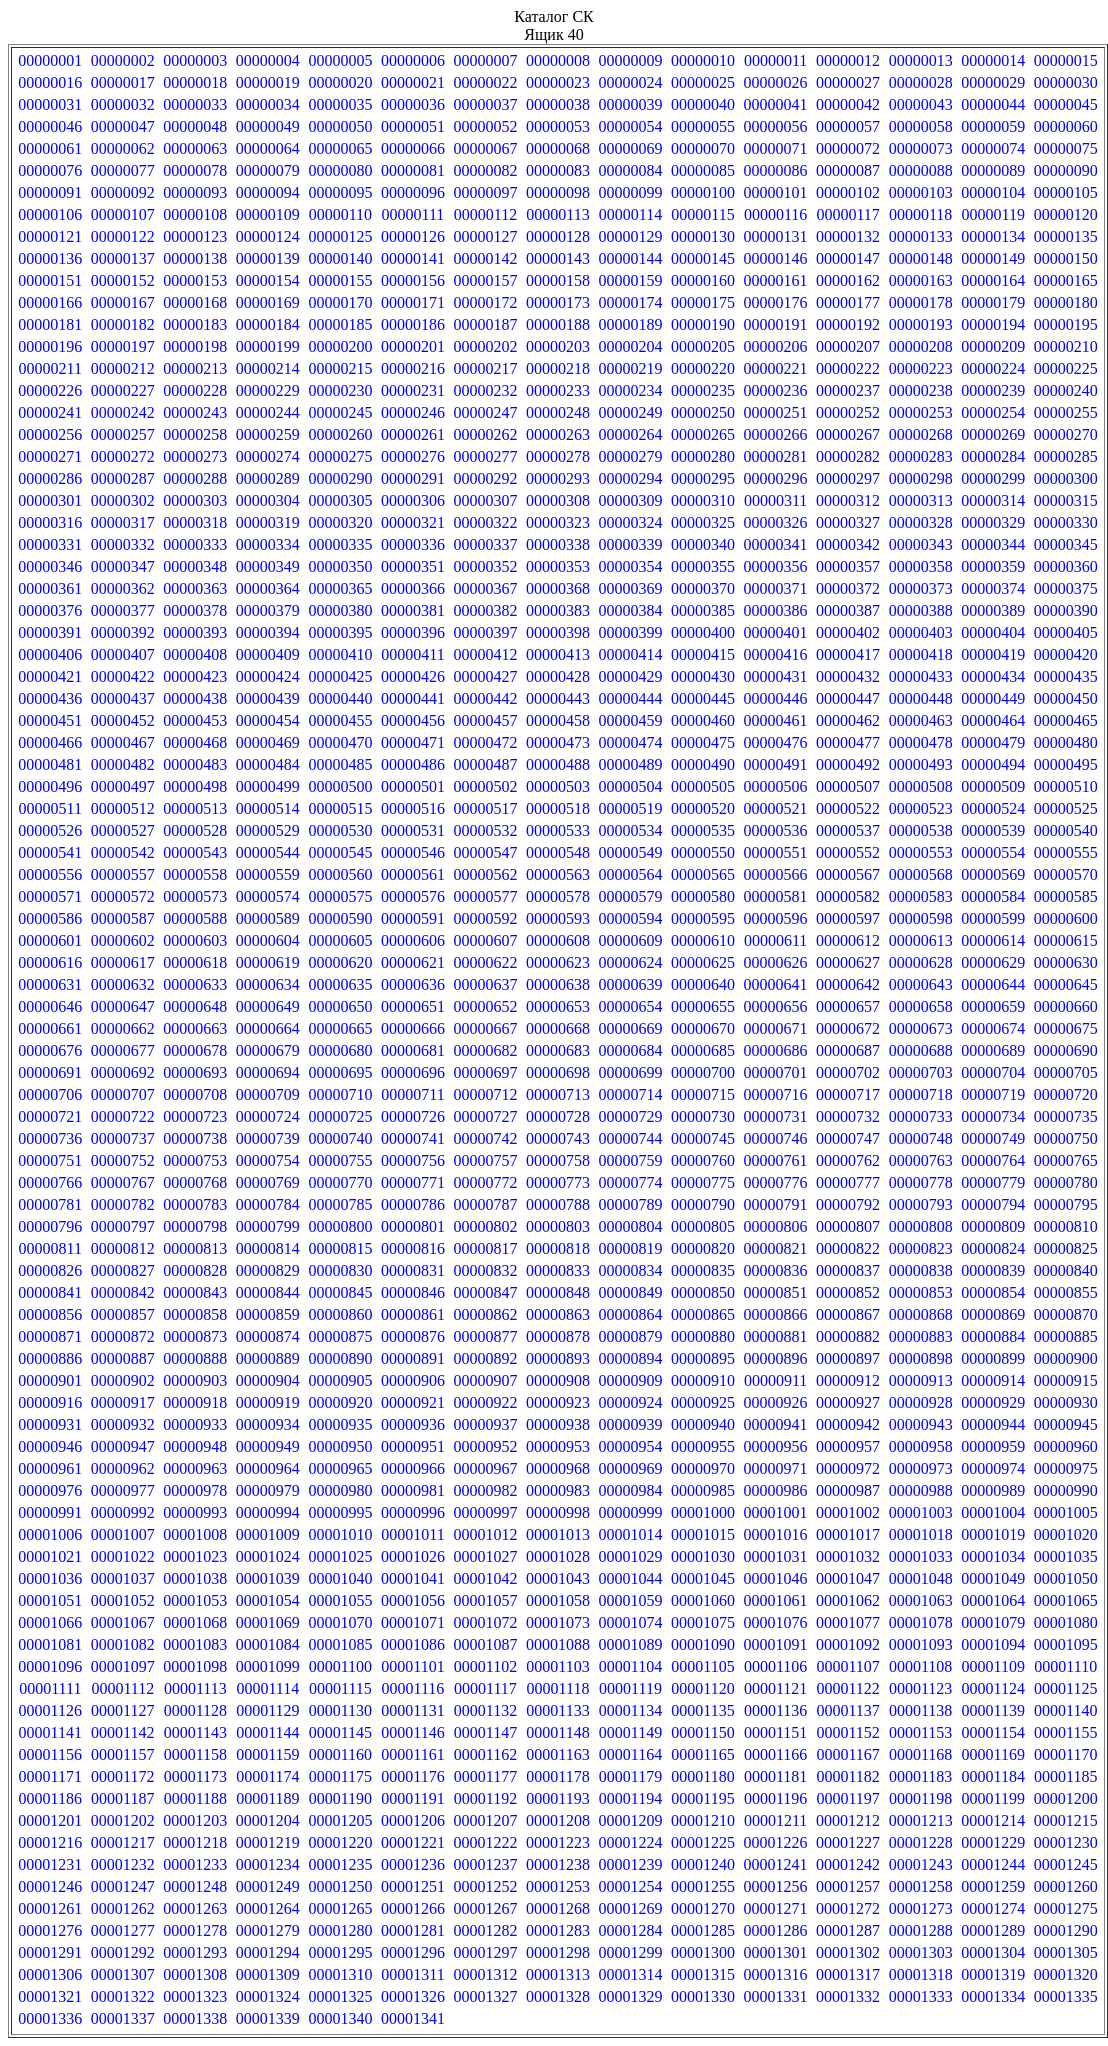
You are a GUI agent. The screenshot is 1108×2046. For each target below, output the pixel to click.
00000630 (1066, 962)
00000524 (993, 808)
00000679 (268, 1050)
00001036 (50, 1578)
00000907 (485, 1380)
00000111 (413, 214)
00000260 (340, 434)
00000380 (340, 610)
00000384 (631, 610)
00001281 (413, 1930)
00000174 (631, 302)
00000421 (50, 676)
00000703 (921, 1072)
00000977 (123, 1490)
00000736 (50, 1138)
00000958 (921, 1446)
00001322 (123, 1996)
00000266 (776, 434)
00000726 (413, 1116)
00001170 (1065, 1754)
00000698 (558, 1072)
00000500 (340, 786)
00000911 (775, 1380)
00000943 (921, 1424)
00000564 (631, 874)
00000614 (993, 940)
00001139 (992, 1710)
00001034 (993, 1556)
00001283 (558, 1930)
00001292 (123, 1952)
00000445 (703, 698)
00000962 (123, 1468)
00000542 (123, 852)
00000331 (50, 544)
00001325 (340, 1996)
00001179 (630, 1776)
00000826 (50, 1270)
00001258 (921, 1886)
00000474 (631, 742)
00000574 (268, 896)
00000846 (413, 1292)
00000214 (268, 368)
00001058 (558, 1600)
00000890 (340, 1358)
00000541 (50, 852)
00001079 (993, 1622)
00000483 (195, 764)
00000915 (1066, 1380)
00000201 (413, 346)
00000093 (195, 192)
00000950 (340, 1446)
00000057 (848, 126)
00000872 (123, 1336)
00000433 (921, 676)
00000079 (268, 170)
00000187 (485, 324)
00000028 (921, 82)
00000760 (703, 1160)
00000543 (195, 852)
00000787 (485, 1204)
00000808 (921, 1226)
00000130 (703, 236)
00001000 (703, 1512)
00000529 (268, 830)
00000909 (631, 1380)
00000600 (1066, 918)
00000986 (776, 1490)
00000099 (631, 192)
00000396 (413, 632)
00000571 (50, 896)
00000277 (485, 456)
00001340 (340, 2018)
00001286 (776, 1930)
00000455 (340, 720)
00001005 (1066, 1512)
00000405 (1066, 632)
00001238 (558, 1864)
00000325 (703, 522)
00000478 (921, 742)
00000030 (1066, 82)
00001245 (1066, 1864)
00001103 (557, 1666)
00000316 (50, 522)
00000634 (268, 984)
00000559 (268, 874)
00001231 (50, 1864)
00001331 (776, 1996)
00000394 (268, 632)
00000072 (848, 148)
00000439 (268, 698)
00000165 (1066, 280)
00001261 (50, 1908)
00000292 (485, 478)
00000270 (1066, 434)
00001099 (268, 1666)
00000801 (413, 1226)
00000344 (993, 544)
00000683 (558, 1050)
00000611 (775, 940)
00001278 (195, 1930)
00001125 (1065, 1688)
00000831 (413, 1270)
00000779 (993, 1182)
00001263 (195, 1908)
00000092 (123, 192)
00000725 (340, 1116)
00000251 (776, 412)
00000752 (123, 1160)
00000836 (776, 1270)
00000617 (123, 962)
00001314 (631, 1974)
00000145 (703, 258)
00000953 (558, 1446)
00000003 (195, 60)
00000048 (195, 126)
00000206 (776, 346)
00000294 (631, 478)
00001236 (413, 1864)
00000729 (631, 1116)
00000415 (703, 654)
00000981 (413, 1490)
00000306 (413, 500)
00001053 (195, 1600)
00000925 (703, 1402)
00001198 (920, 1798)
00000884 (993, 1336)
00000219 (631, 368)
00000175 (703, 302)
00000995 (340, 1512)
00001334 (993, 1996)
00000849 (631, 1292)
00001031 (776, 1556)
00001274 (993, 1908)
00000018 (195, 82)
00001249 (268, 1886)
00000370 (703, 588)
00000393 (195, 632)
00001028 (558, 1556)
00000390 (1066, 610)
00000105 (1066, 192)
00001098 (195, 1666)
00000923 (558, 1402)
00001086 (413, 1644)
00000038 (558, 104)
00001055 (340, 1600)
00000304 (268, 500)
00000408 (195, 654)
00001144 (267, 1732)
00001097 (123, 1666)
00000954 (631, 1446)
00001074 (631, 1622)
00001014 (631, 1534)
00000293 (558, 478)
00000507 (848, 786)
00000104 (993, 192)
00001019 (993, 1534)
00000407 (123, 654)
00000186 (413, 324)
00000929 (993, 1402)
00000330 (1066, 522)
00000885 (1066, 1336)
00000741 (413, 1138)
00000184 (268, 324)
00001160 (340, 1754)
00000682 (485, 1050)
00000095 (340, 192)
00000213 (195, 368)
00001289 (993, 1930)
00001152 (847, 1732)
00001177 (485, 1776)
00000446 (776, 698)
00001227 (848, 1842)
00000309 (631, 500)
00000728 (558, 1116)
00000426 (413, 676)
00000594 (631, 918)
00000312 (848, 500)
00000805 (703, 1226)
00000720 (1066, 1094)
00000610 (703, 940)
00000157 (485, 280)
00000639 (631, 984)
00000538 (921, 830)
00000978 (195, 1490)
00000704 (993, 1072)
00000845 (340, 1292)
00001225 (703, 1842)
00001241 (776, 1864)
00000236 (776, 390)
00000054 (631, 126)
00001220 (340, 1842)
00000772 (485, 1182)
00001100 (340, 1666)
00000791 (776, 1204)
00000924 (631, 1402)
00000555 (1066, 852)
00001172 (122, 1776)
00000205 (703, 346)
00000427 (485, 676)
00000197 (123, 346)
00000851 (776, 1292)
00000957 (848, 1446)
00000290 (340, 478)
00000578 (558, 896)
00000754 (268, 1160)
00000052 (485, 126)
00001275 (1066, 1908)
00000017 (123, 82)
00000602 (123, 940)
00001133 (557, 1710)
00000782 (123, 1204)
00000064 (268, 148)
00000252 (848, 412)
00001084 (268, 1644)
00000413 (558, 654)
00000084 (631, 170)
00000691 (50, 1072)
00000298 (921, 478)
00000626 (776, 962)
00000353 (558, 566)
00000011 (775, 60)
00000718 (921, 1094)
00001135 (702, 1710)
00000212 (123, 368)
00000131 (776, 236)
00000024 (631, 82)
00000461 (776, 720)
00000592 (485, 918)
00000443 (558, 698)
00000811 (50, 1248)
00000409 (268, 654)
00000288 (195, 478)
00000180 (1066, 302)
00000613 (921, 940)
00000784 (268, 1204)
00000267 (848, 434)
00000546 (413, 852)
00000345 (1066, 544)
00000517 (485, 808)
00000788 (558, 1204)
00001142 (122, 1732)
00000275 (340, 456)
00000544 (268, 852)
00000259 (268, 434)
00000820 (703, 1248)
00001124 (992, 1688)
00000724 (268, 1116)
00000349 (268, 566)
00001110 (1065, 1666)
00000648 (195, 1006)
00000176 (776, 302)
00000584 (993, 896)
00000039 (631, 104)
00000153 (195, 280)
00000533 (558, 830)
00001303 (921, 1952)
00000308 (558, 500)
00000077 (123, 170)
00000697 (485, 1072)
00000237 (848, 390)
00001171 (50, 1776)
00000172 (485, 302)
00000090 (1066, 170)
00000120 (1066, 214)
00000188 (558, 324)
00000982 (485, 1490)
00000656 (776, 1006)
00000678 (195, 1050)
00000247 (485, 412)
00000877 (485, 1336)
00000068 (558, 148)
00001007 (123, 1534)
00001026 (413, 1556)
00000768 (195, 1182)
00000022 (485, 82)
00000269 (993, 434)
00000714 (631, 1094)
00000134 (993, 236)
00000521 (776, 808)
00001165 (702, 1754)
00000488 (558, 764)
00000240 (1066, 390)
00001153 (920, 1732)
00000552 (848, 852)
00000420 (1066, 654)
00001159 (267, 1754)
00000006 (413, 60)
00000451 (50, 720)
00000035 (340, 104)
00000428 (558, 676)
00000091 (50, 192)
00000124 (268, 236)
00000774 (631, 1182)
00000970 (703, 1468)
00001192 (485, 1798)
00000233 (558, 390)
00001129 (267, 1710)
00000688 (921, 1050)
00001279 (268, 1930)
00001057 (485, 1600)
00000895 (703, 1358)
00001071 (413, 1622)
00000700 (703, 1072)
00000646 (50, 1006)
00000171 (413, 302)
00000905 (340, 1380)
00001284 (631, 1930)
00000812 (123, 1248)
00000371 (776, 588)
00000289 (268, 478)
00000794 (993, 1204)
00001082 (123, 1644)
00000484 (268, 764)
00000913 (921, 1380)
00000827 (123, 1270)
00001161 (412, 1754)
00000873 (195, 1336)
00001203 (195, 1820)
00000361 (50, 588)
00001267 (485, 1908)
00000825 (1066, 1248)
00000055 (703, 126)
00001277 (123, 1930)
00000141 (413, 258)
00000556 (50, 874)
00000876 (413, 1336)
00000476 (776, 742)
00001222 (485, 1842)
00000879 (631, 1336)
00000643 (921, 984)
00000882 (848, 1336)
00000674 (993, 1028)
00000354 (631, 566)
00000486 (413, 764)
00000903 (195, 1380)
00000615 (1066, 940)
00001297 (485, 1952)
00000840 (1066, 1270)
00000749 (993, 1138)
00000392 (123, 632)
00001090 (703, 1644)
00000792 (848, 1204)
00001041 (413, 1578)
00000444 (631, 698)
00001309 (268, 1974)
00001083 (195, 1644)
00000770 (340, 1182)
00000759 (631, 1160)
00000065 (340, 148)
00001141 (50, 1732)
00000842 (123, 1292)
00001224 (631, 1842)
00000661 (50, 1028)
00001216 (50, 1842)
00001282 (485, 1930)
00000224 (993, 368)
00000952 (485, 1446)
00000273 (195, 456)
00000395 (340, 632)
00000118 (920, 214)
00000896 (776, 1358)
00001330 (703, 1996)
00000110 (340, 214)
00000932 (123, 1424)
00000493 (921, 764)
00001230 (1066, 1842)
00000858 (195, 1314)
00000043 (921, 104)
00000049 (268, 126)
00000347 (123, 566)
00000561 (413, 874)
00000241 (50, 412)
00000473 (558, 742)
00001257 (848, 1886)
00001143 (195, 1732)
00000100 (703, 192)
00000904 (268, 1380)
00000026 (776, 82)
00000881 (776, 1336)
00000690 (1066, 1050)
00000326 (776, 522)
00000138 (195, 258)
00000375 (1066, 588)
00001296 (413, 1952)
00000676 (50, 1050)
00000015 (1066, 60)
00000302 (123, 500)
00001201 (50, 1820)
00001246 (50, 1886)
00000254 (993, 412)
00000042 (848, 104)
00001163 (557, 1754)
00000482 (123, 764)
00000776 (776, 1182)
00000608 (558, 940)
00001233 (195, 1864)
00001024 (268, 1556)
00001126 (50, 1710)
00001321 (50, 1996)
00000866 (776, 1314)
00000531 (413, 830)
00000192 (848, 324)
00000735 (1066, 1116)
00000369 (631, 588)
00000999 (631, 1512)
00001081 (50, 1644)
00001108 (920, 1666)
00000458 (558, 720)
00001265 (340, 1908)
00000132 (848, 236)
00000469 (268, 742)
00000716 (776, 1094)
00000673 (921, 1028)
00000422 (123, 676)
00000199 (268, 346)
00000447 (848, 698)
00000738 (195, 1138)
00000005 (340, 60)
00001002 (848, 1512)
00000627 (848, 962)
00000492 (848, 764)
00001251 (413, 1886)
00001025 (340, 1556)
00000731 (776, 1116)
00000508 (921, 786)
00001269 (631, 1908)
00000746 (776, 1138)
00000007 (485, 60)
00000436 (50, 698)
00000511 (50, 808)
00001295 (340, 1952)
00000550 (703, 852)
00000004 (268, 60)
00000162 (848, 280)
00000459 (631, 720)
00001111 (50, 1688)
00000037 (485, 104)
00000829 (268, 1270)
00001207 (485, 1820)
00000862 (485, 1314)
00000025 (703, 82)
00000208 (921, 346)
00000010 (703, 60)
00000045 (1066, 104)
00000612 (848, 940)
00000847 (485, 1292)
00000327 (848, 522)
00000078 (195, 170)
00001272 (848, 1908)
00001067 (123, 1622)
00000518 (558, 808)
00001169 (992, 1754)
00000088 (921, 170)
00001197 (847, 1798)
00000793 (921, 1204)
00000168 (195, 302)
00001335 (1066, 1996)
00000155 (340, 280)
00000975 (1066, 1468)
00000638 (558, 984)
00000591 (413, 918)
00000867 (848, 1314)
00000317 (123, 522)
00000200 (340, 346)
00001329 (631, 1996)
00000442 (485, 698)
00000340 (703, 544)
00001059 (631, 1600)
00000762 (848, 1160)
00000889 (268, 1358)
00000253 (921, 412)
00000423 (195, 676)
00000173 (558, 302)
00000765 (1066, 1160)
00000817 (485, 1248)
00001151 (775, 1732)
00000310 (703, 500)
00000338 (558, 544)
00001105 (702, 1666)
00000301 (50, 500)
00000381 (413, 610)
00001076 (776, 1622)
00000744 (631, 1138)
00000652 (485, 1006)
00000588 (195, 918)
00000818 (558, 1248)
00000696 (413, 1072)
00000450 (1066, 698)
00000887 (123, 1358)
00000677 (123, 1050)
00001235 (340, 1864)
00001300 (703, 1952)
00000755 (340, 1160)
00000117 (847, 214)
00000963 (195, 1468)
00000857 (123, 1314)
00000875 (340, 1336)
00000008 (558, 60)
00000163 (921, 280)
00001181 (775, 1776)
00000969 (631, 1468)
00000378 (195, 610)
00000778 (921, 1182)
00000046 (50, 126)
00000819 (631, 1248)
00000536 (776, 830)
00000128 (558, 236)
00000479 (993, 742)
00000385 (703, 610)
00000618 (195, 962)
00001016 (776, 1534)
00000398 (558, 632)
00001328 (558, 1996)
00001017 (848, 1534)
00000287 (123, 478)
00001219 (268, 1842)
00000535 (703, 830)
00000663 (195, 1028)
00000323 (558, 522)
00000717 (848, 1094)
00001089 (631, 1644)
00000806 (776, 1226)
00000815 (340, 1248)
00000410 (340, 654)
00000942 (848, 1424)
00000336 (413, 544)
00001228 (921, 1842)
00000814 (268, 1248)
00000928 (921, 1402)
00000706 (50, 1094)
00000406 (50, 654)
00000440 (340, 698)
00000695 (340, 1072)
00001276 (50, 1930)
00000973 (921, 1468)
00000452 (123, 720)
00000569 (993, 874)
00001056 (413, 1600)
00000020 (340, 82)
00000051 (413, 126)
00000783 (195, 1204)
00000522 (848, 808)
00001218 (195, 1842)
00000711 (412, 1094)
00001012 (485, 1534)
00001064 (993, 1600)
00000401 (776, 632)
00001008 (195, 1534)
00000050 (340, 126)
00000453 (195, 720)
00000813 (195, 1248)
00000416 (776, 654)
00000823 (921, 1248)
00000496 (50, 786)
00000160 (703, 280)
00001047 (848, 1578)
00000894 (631, 1358)
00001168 (920, 1754)
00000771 (413, 1182)
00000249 (631, 412)
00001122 (847, 1688)
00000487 (485, 764)
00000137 (123, 258)
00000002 (123, 60)
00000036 (413, 104)
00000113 (557, 214)
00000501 (413, 786)
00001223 (558, 1842)
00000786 (413, 1204)
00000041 (776, 104)
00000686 (776, 1050)
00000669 (631, 1028)
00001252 (485, 1886)
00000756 (413, 1160)
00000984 (631, 1490)
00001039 (268, 1578)
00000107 (123, 214)
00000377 (123, 610)
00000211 (50, 368)
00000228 (195, 390)
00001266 (413, 1908)
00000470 (340, 742)
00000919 (268, 1402)
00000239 (993, 390)
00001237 (485, 1864)
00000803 (558, 1226)
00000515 (340, 808)
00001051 (50, 1600)
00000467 (123, 742)
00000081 (413, 170)
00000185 (340, 324)
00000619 (268, 962)
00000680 (340, 1050)
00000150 (1066, 258)
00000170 (340, 302)
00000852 (848, 1292)
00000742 (485, 1138)
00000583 (921, 896)
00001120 (702, 1688)
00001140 (1065, 1710)
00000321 (413, 522)
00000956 (776, 1446)
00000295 (703, 478)
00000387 (848, 610)
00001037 (123, 1578)
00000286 (50, 478)
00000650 (340, 1006)
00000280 (703, 456)
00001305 (1066, 1952)
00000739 (268, 1138)
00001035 (1066, 1556)
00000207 (848, 346)
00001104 (630, 1666)
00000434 (993, 676)
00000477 (848, 742)
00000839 (993, 1270)
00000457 (485, 720)
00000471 (413, 742)
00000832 (485, 1270)
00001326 (413, 1996)
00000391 (50, 632)
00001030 (703, 1556)
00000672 (848, 1028)
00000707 (123, 1094)
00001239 (631, 1864)
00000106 (50, 214)
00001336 (50, 2018)
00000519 (631, 808)
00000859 (268, 1314)
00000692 (123, 1072)
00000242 (123, 412)
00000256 (50, 434)
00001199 (992, 1798)
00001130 (340, 1710)
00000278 (558, 456)
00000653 (558, 1006)
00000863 (558, 1314)
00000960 (1066, 1446)
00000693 (195, 1072)
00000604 (268, 940)
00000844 (268, 1292)
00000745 (703, 1138)
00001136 (775, 1710)
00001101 (412, 1666)
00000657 (848, 1006)
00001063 (921, 1600)
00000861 (413, 1314)
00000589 (268, 918)
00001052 (123, 1600)
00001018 (921, 1534)
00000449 (993, 698)
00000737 (123, 1138)
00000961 (50, 1468)
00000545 (340, 852)
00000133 (921, 236)
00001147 (485, 1732)
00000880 (703, 1336)
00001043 (558, 1578)
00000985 (703, 1490)
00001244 (993, 1864)
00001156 (50, 1754)
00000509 (993, 786)
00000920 (340, 1402)
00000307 (485, 500)
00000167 (123, 302)
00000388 (921, 610)
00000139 (268, 258)
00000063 (195, 148)
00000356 (776, 566)
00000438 (195, 698)
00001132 (485, 1710)
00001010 (340, 1534)
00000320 (340, 522)
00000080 (340, 170)
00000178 (921, 302)
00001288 (921, 1930)
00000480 (1066, 742)
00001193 (557, 1798)
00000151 (50, 280)
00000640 (703, 984)
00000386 (776, 610)
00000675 (1066, 1028)
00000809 (993, 1226)
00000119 (992, 214)
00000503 (558, 786)
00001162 (485, 1754)
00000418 (921, 654)
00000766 (50, 1182)
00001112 (122, 1688)
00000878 (558, 1336)
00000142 (485, 258)
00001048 (921, 1578)
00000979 (268, 1490)
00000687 (848, 1050)
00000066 (413, 148)
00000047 (123, 126)
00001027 (485, 1556)
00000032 (123, 104)
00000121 (50, 236)
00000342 (848, 544)
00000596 (776, 918)
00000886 (50, 1358)
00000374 (993, 588)
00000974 (993, 1468)
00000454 (268, 720)
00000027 (848, 82)
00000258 (195, 434)
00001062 (848, 1600)
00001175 (340, 1776)
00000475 (703, 742)
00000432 (848, 676)
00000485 (340, 764)
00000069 (631, 148)
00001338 (195, 2018)
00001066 (50, 1622)
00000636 (413, 984)
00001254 (631, 1886)
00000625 (703, 962)
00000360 (1066, 566)
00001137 (847, 1710)
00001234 (268, 1864)
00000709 (268, 1094)
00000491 (776, 764)
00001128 (195, 1710)
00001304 (993, 1952)
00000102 (848, 192)
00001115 (340, 1688)
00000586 (50, 918)
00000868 (921, 1314)
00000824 (993, 1248)
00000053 (558, 126)
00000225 (1066, 368)
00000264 (631, 434)
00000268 (921, 434)
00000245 (340, 412)
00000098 (558, 192)
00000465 (1066, 720)
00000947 (123, 1446)
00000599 (993, 918)
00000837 (848, 1270)
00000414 (631, 654)
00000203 (558, 346)
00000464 (993, 720)
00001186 (50, 1798)
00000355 (703, 566)
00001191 (412, 1798)
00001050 (1066, 1578)
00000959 (993, 1446)
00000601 (50, 940)
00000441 (413, 698)
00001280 (340, 1930)
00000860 (340, 1314)
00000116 (775, 214)
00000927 (848, 1402)
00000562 (485, 874)
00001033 (921, 1556)
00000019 (268, 82)
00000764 (993, 1160)
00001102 (485, 1666)
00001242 (848, 1864)
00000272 (123, 456)
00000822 (848, 1248)
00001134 (630, 1710)
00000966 (413, 1468)
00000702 (848, 1072)
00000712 (485, 1094)
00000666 (413, 1028)
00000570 (1066, 874)
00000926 (776, 1402)
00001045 (703, 1578)
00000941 (776, 1424)
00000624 (631, 962)
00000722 (123, 1116)
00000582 (848, 896)
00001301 (776, 1952)
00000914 (993, 1380)
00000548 (558, 852)
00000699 (631, 1072)
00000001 (50, 60)
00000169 (268, 302)
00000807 (848, 1226)
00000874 (268, 1336)
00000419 (993, 654)
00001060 (703, 1600)
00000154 (268, 280)
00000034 (268, 104)
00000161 (776, 280)
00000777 (848, 1182)
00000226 (50, 390)
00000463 (921, 720)
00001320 (1066, 1974)
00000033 (195, 104)
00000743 (558, 1138)
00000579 (631, 896)
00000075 (1066, 148)
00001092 (848, 1644)
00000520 (703, 808)
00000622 (485, 962)
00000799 (268, 1226)
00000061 (50, 148)
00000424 (268, 676)
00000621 (413, 962)
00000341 (776, 544)
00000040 (703, 104)
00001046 (776, 1578)
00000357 (848, 566)
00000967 (485, 1468)
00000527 (123, 830)
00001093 (921, 1644)
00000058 (921, 126)
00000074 (993, 148)
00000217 (485, 368)
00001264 (268, 1908)
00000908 (558, 1380)
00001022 (123, 1556)
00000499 (268, 786)
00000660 (1066, 1006)
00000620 (340, 962)
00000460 (703, 720)
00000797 (123, 1226)
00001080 (1066, 1622)
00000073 (921, 148)
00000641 (776, 984)
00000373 (921, 588)
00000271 (50, 456)
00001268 (558, 1908)
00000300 (1066, 478)
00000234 (631, 390)
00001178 (557, 1776)
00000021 (413, 82)
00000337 (485, 544)
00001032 (848, 1556)
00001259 (993, 1886)
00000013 (921, 60)
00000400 (703, 632)
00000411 (412, 654)
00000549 (631, 852)
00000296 (776, 478)
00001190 (340, 1798)
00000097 (485, 192)
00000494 (993, 764)
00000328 (921, 522)
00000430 (703, 676)
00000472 (485, 742)
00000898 (921, 1358)
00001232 (123, 1864)
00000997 (485, 1512)
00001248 (195, 1886)
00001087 (485, 1644)
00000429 (631, 676)
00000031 (50, 104)
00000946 (50, 1446)
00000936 (413, 1424)
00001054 (268, 1600)
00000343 (921, 544)
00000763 (921, 1160)
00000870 (1066, 1314)
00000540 (1066, 830)
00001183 (920, 1776)
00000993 (195, 1512)
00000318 (195, 522)
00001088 (558, 1644)
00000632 (123, 984)
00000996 (413, 1512)
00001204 (268, 1820)
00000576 (413, 896)
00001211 (775, 1820)
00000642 (848, 984)
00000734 (993, 1116)
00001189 (267, 1798)
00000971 (776, 1468)
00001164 (630, 1754)
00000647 (123, 1006)
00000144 (631, 258)
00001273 (921, 1908)
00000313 (921, 500)
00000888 (195, 1358)
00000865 (703, 1314)
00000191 (776, 324)
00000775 (703, 1182)
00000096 (413, 192)
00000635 (340, 984)
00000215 (340, 368)
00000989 (993, 1490)
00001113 (195, 1688)
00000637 (485, 984)
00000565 (703, 874)
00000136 (50, 258)
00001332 (848, 1996)
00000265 (703, 434)
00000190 (703, 324)
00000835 (703, 1270)
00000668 (558, 1028)
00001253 (558, 1886)
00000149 (993, 258)
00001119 (630, 1688)
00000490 (703, 764)
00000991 (50, 1512)
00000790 (703, 1204)
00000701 (776, 1072)
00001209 (631, 1820)
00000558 (195, 874)
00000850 (703, 1292)
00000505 (703, 786)
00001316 (776, 1974)
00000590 (340, 918)
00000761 (776, 1160)
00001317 (848, 1974)
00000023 (558, 82)
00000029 (993, 82)
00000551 (776, 852)
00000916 (50, 1402)
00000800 (340, 1226)
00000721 (50, 1116)
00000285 (1066, 456)
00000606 (413, 940)
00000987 (848, 1490)
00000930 (1066, 1402)
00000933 (195, 1424)
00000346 (50, 566)
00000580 (703, 896)
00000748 (921, 1138)
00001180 (702, 1776)
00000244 (268, 412)
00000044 (993, 104)
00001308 (195, 1974)
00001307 (123, 1974)
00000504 (631, 786)
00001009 (268, 1534)
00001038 (195, 1578)
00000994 (268, 1512)
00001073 (558, 1622)
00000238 (921, 390)
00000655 (703, 1006)
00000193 (921, 324)
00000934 (268, 1424)
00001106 (775, 1666)
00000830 (340, 1270)
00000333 (195, 544)
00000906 (413, 1380)
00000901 (50, 1380)
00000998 (558, 1512)
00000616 (50, 962)
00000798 (195, 1226)
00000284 (993, 456)
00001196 (775, 1798)
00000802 (485, 1226)
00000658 (921, 1006)
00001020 (1066, 1534)
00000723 (195, 1116)
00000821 (776, 1248)
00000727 (485, 1116)
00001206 (413, 1820)
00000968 (558, 1468)
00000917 (123, 1402)
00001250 (340, 1886)
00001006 (50, 1534)
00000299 (993, 478)
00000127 (485, 236)
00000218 (558, 368)
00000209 (993, 346)
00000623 (558, 962)
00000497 (123, 786)
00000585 (1066, 896)
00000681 (413, 1050)
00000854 (993, 1292)
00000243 (195, 412)
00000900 (1066, 1358)
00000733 (921, 1116)
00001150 (702, 1732)
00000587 (123, 918)
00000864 (631, 1314)
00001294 (268, 1952)
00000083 (558, 170)
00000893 (558, 1358)
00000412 (485, 654)
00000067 (485, 148)
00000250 (703, 412)
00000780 (1066, 1182)
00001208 (558, 1820)
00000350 (340, 566)
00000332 (123, 544)
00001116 (413, 1688)
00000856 (50, 1314)
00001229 (993, 1842)
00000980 (340, 1490)
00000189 (631, 324)
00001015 (703, 1534)
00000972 (848, 1468)
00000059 (993, 126)
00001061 (776, 1600)
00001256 (776, 1886)
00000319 (268, 522)
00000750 (1066, 1138)
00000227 (123, 390)
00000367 (485, 588)
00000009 (631, 60)
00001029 (631, 1556)
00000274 (268, 456)
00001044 (631, 1578)
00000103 (921, 192)
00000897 (848, 1358)
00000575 (340, 896)
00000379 (268, 610)
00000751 (50, 1160)
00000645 (1066, 984)
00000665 (340, 1028)
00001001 (776, 1512)
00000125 (340, 236)
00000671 (776, 1028)
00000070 (703, 148)
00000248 (558, 412)
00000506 (776, 786)
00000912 (848, 1380)
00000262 (485, 434)
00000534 (631, 830)
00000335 (340, 544)
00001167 (847, 1754)
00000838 (921, 1270)
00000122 (123, 236)
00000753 (195, 1160)
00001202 (123, 1820)
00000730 (703, 1116)
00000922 (485, 1402)
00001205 (340, 1820)
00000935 (340, 1424)
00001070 (340, 1622)
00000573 (195, 896)
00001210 (703, 1820)
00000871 (50, 1336)
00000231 (413, 390)
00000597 (848, 918)
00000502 (485, 786)
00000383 (558, 610)
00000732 (848, 1116)
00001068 (195, 1622)
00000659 (993, 1006)
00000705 (1066, 1072)
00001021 (50, 1556)
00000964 (268, 1468)
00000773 (558, 1182)
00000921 (413, 1402)
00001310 (340, 1974)
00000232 (485, 390)
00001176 (412, 1776)
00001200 (1066, 1798)
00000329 (993, 522)
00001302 (848, 1952)
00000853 (921, 1292)
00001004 (993, 1512)
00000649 (268, 1006)
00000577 (485, 896)
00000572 (123, 896)
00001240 (703, 1864)
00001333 (921, 1996)
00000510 (1066, 786)
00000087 (848, 170)
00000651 (413, 1006)
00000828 (195, 1270)
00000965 (340, 1468)
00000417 (848, 654)
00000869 (993, 1314)
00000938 (558, 1424)
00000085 (703, 170)
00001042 (485, 1578)
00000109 (268, 214)
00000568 (921, 874)
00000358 (921, 566)
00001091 (776, 1644)
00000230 (340, 390)
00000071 (776, 148)
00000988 (921, 1490)
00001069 (268, 1622)
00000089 (993, 170)
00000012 (848, 60)
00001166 (775, 1754)
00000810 (1066, 1226)
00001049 (993, 1578)
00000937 (485, 1424)
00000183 (195, 324)
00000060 (1066, 126)
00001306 (50, 1974)
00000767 (123, 1182)
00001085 (340, 1644)
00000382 (485, 610)
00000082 (485, 170)
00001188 (195, 1798)
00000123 (195, 236)
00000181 (50, 324)
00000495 (1066, 764)
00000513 (195, 808)
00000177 (848, 302)
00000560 (340, 874)
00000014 (993, 60)
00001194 (630, 1798)
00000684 (631, 1050)
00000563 (558, 874)
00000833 (558, 1270)
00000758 (558, 1160)
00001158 (195, 1754)
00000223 (921, 368)
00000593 (558, 918)
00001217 (123, 1842)
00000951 (413, 1446)
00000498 (195, 786)
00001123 (920, 1688)
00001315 (703, 1974)
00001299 (631, 1952)
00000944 (993, 1424)
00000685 (703, 1050)
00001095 (1066, 1644)
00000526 (50, 830)
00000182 (123, 324)
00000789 (631, 1204)
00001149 (630, 1732)
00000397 (485, 632)
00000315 (1066, 500)
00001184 (992, 1776)
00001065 (1066, 1600)
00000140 (340, 258)
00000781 (50, 1204)
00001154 (992, 1732)
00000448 (921, 698)
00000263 (558, 434)
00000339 (631, 544)
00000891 (413, 1358)
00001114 (267, 1688)
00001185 (1065, 1776)
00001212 (848, 1820)
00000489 (631, 764)
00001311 (412, 1974)
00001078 (921, 1622)
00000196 (50, 346)
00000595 (703, 918)
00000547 (485, 852)
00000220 (703, 368)
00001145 (340, 1732)
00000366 (413, 588)
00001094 (993, 1644)
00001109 (992, 1666)
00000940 (703, 1424)
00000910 (703, 1380)
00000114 (630, 214)
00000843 (195, 1292)
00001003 (921, 1512)
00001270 (703, 1908)
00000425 (340, 676)
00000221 (776, 368)
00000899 (993, 1358)
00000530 (340, 830)
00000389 (993, 610)
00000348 (195, 566)
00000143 (558, 258)
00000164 (993, 280)
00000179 (993, 302)
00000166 (50, 302)
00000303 (195, 500)
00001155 (1065, 1732)
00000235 (703, 390)
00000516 (413, 808)
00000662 (123, 1028)
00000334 (268, 544)
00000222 (848, 368)
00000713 (558, 1094)
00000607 (485, 940)
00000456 (413, 720)
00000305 (340, 500)
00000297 (848, 478)
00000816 (413, 1248)
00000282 (848, 456)
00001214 (993, 1820)
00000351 (413, 566)
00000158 (558, 280)
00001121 (775, 1688)
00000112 (485, 214)
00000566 (776, 874)
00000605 (340, 940)
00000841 (50, 1292)
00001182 (847, 1776)
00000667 (485, 1028)
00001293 (195, 1952)
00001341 (413, 2018)
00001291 (50, 1952)
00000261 (413, 434)
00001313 (558, 1974)
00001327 (485, 1996)
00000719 (993, 1094)
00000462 (848, 720)
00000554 (993, 852)
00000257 (123, 434)
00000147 (848, 258)
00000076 (50, 170)
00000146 (776, 258)
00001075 (703, 1622)
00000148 (921, 258)
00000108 (195, 214)
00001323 (195, 1996)
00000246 (413, 412)
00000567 (848, 874)
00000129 (631, 236)
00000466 (50, 742)
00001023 (195, 1556)
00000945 (1066, 1424)
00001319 (993, 1974)
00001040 (340, 1578)
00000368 (558, 588)
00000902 (123, 1380)
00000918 (195, 1402)
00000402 (848, 632)
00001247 (123, 1886)
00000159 (631, 280)
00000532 (485, 830)
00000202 (485, 346)
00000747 (848, 1138)
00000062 (123, 148)
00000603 (195, 940)
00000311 (775, 500)
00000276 (413, 456)
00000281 (776, 456)
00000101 (776, 192)
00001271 (776, 1908)
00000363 (195, 588)
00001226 (776, 1842)
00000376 (50, 610)
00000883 (921, 1336)
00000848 (558, 1292)
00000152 (123, 280)
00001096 (50, 1666)
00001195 (702, 1798)
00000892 (485, 1358)
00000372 (848, 588)
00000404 (993, 632)
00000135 (1066, 236)
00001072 (485, 1622)
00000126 (413, 236)
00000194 (993, 324)
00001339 (268, 2018)
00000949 (268, 1446)
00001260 (1066, 1886)
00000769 (268, 1182)
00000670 (703, 1028)
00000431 (776, 676)
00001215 (1066, 1820)
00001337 (123, 2018)
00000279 (631, 456)
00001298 (558, 1952)
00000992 (123, 1512)
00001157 (122, 1754)
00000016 (50, 82)
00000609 (631, 940)
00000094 (268, 192)
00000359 (993, 566)
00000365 (340, 588)
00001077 (848, 1622)
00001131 (412, 1710)
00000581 (776, 896)
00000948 (195, 1446)
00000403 (921, 632)
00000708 (195, 1094)
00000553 (921, 852)
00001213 (921, 1820)
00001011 (412, 1534)
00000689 (993, 1050)
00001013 (558, 1534)
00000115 (702, 214)
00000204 (631, 346)
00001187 (122, 1798)
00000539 (993, 830)
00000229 (268, 390)
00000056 (776, 126)
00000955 (703, 1446)
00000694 (268, 1072)
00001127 (122, 1710)
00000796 (50, 1226)
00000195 (1066, 324)
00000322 (485, 522)
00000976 (50, 1490)
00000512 (123, 808)
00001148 (557, 1732)
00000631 (50, 984)
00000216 (413, 368)
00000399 (631, 632)
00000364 (268, 588)
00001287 (848, 1930)
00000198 (195, 346)
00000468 (195, 742)
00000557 (123, 874)
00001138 (920, 1710)
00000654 (631, 1006)
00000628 (921, 962)
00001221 (413, 1842)
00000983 (558, 1490)
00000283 (921, 456)
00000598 (921, 918)
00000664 (268, 1028)
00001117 (485, 1688)
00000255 (1066, 412)
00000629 (993, 962)
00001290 (1066, 1930)
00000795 (1066, 1204)
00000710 (340, 1094)
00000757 (485, 1160)
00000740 (340, 1138)
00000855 (1066, 1292)
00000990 (1066, 1490)
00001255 (703, 1886)
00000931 (50, 1424)
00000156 (413, 280)
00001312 (485, 1974)
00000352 (485, 566)
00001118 (558, 1688)
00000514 (268, 808)
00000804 (631, 1226)
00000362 (123, 588)
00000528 (195, 830)
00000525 (1066, 808)
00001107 (847, 1666)
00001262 (123, 1908)
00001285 (703, 1930)
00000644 (993, 984)
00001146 (412, 1732)
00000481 (50, 764)
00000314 (993, 500)
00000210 (1066, 346)
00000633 (195, 984)
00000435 (1066, 676)
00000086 (776, 170)
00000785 (340, 1204)
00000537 (848, 830)
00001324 (268, 1996)
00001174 (267, 1776)
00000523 (921, 808)
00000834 (631, 1270)
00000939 (631, 1424)
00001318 (921, 1974)
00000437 (123, 698)
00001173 (195, 1776)
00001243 (921, 1864)
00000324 (631, 522)
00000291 (413, 478)
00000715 (703, 1094)
